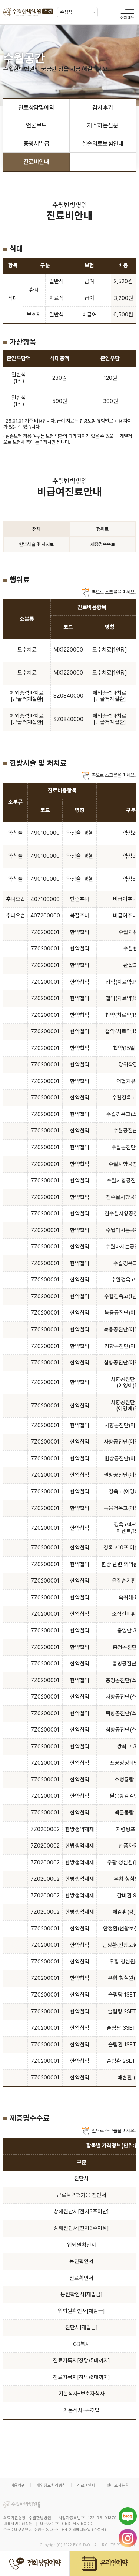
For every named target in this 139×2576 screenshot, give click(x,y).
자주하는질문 (102, 125)
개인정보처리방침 (51, 2485)
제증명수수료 (102, 544)
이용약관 (17, 2485)
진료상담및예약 (36, 107)
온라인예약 (104, 2563)
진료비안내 (36, 161)
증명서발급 (36, 143)
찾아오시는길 (118, 2485)
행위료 (102, 529)
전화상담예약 (34, 2563)
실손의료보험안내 (102, 143)
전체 (36, 529)
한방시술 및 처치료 (36, 544)
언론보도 (36, 125)
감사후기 (102, 107)
